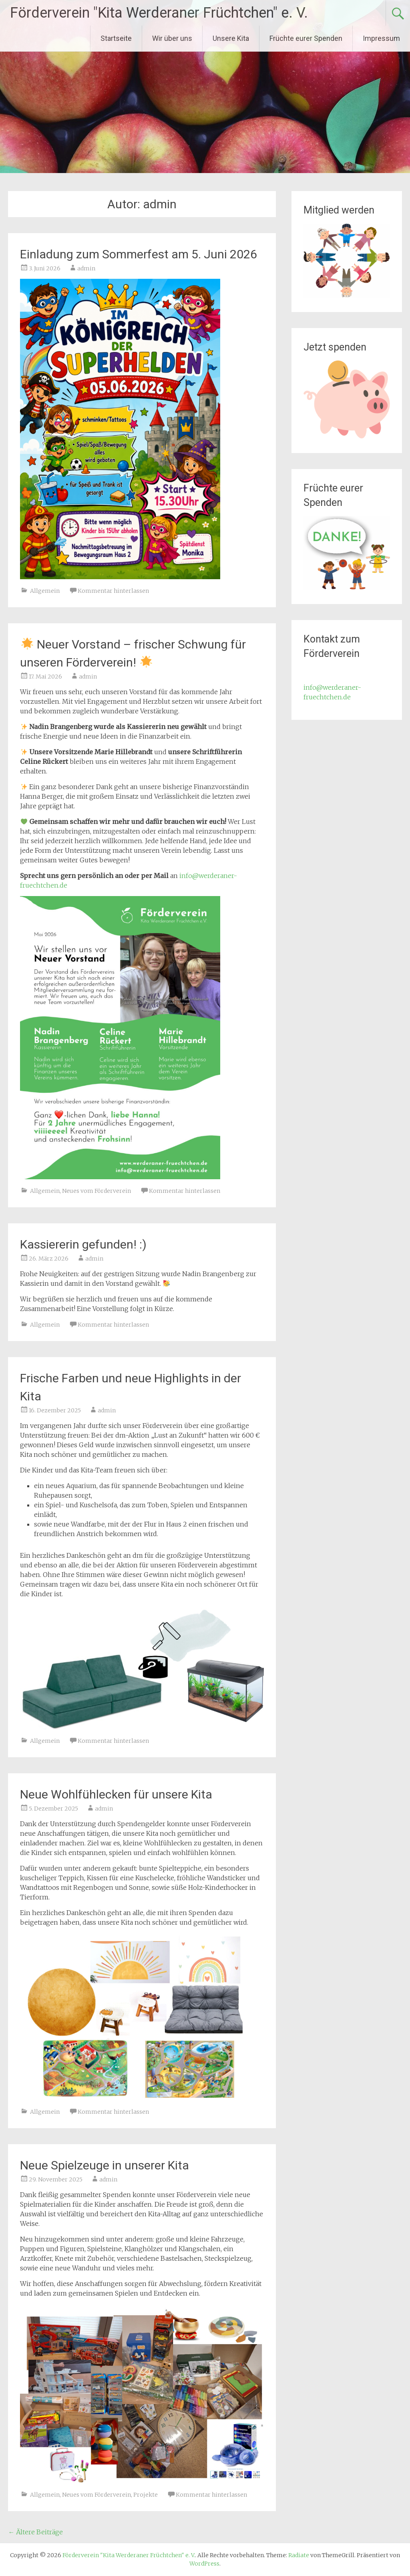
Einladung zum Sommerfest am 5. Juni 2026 (138, 254)
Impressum (381, 38)
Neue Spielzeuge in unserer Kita (104, 2165)
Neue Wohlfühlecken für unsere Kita (116, 1794)
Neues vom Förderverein (96, 1190)
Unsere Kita (231, 38)
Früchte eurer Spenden (305, 38)
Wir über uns (172, 38)
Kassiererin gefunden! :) (83, 1244)
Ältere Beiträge (35, 2532)
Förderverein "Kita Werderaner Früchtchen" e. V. (159, 12)
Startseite (116, 38)
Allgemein (45, 590)
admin (86, 268)
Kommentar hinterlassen (113, 590)
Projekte (145, 2494)
